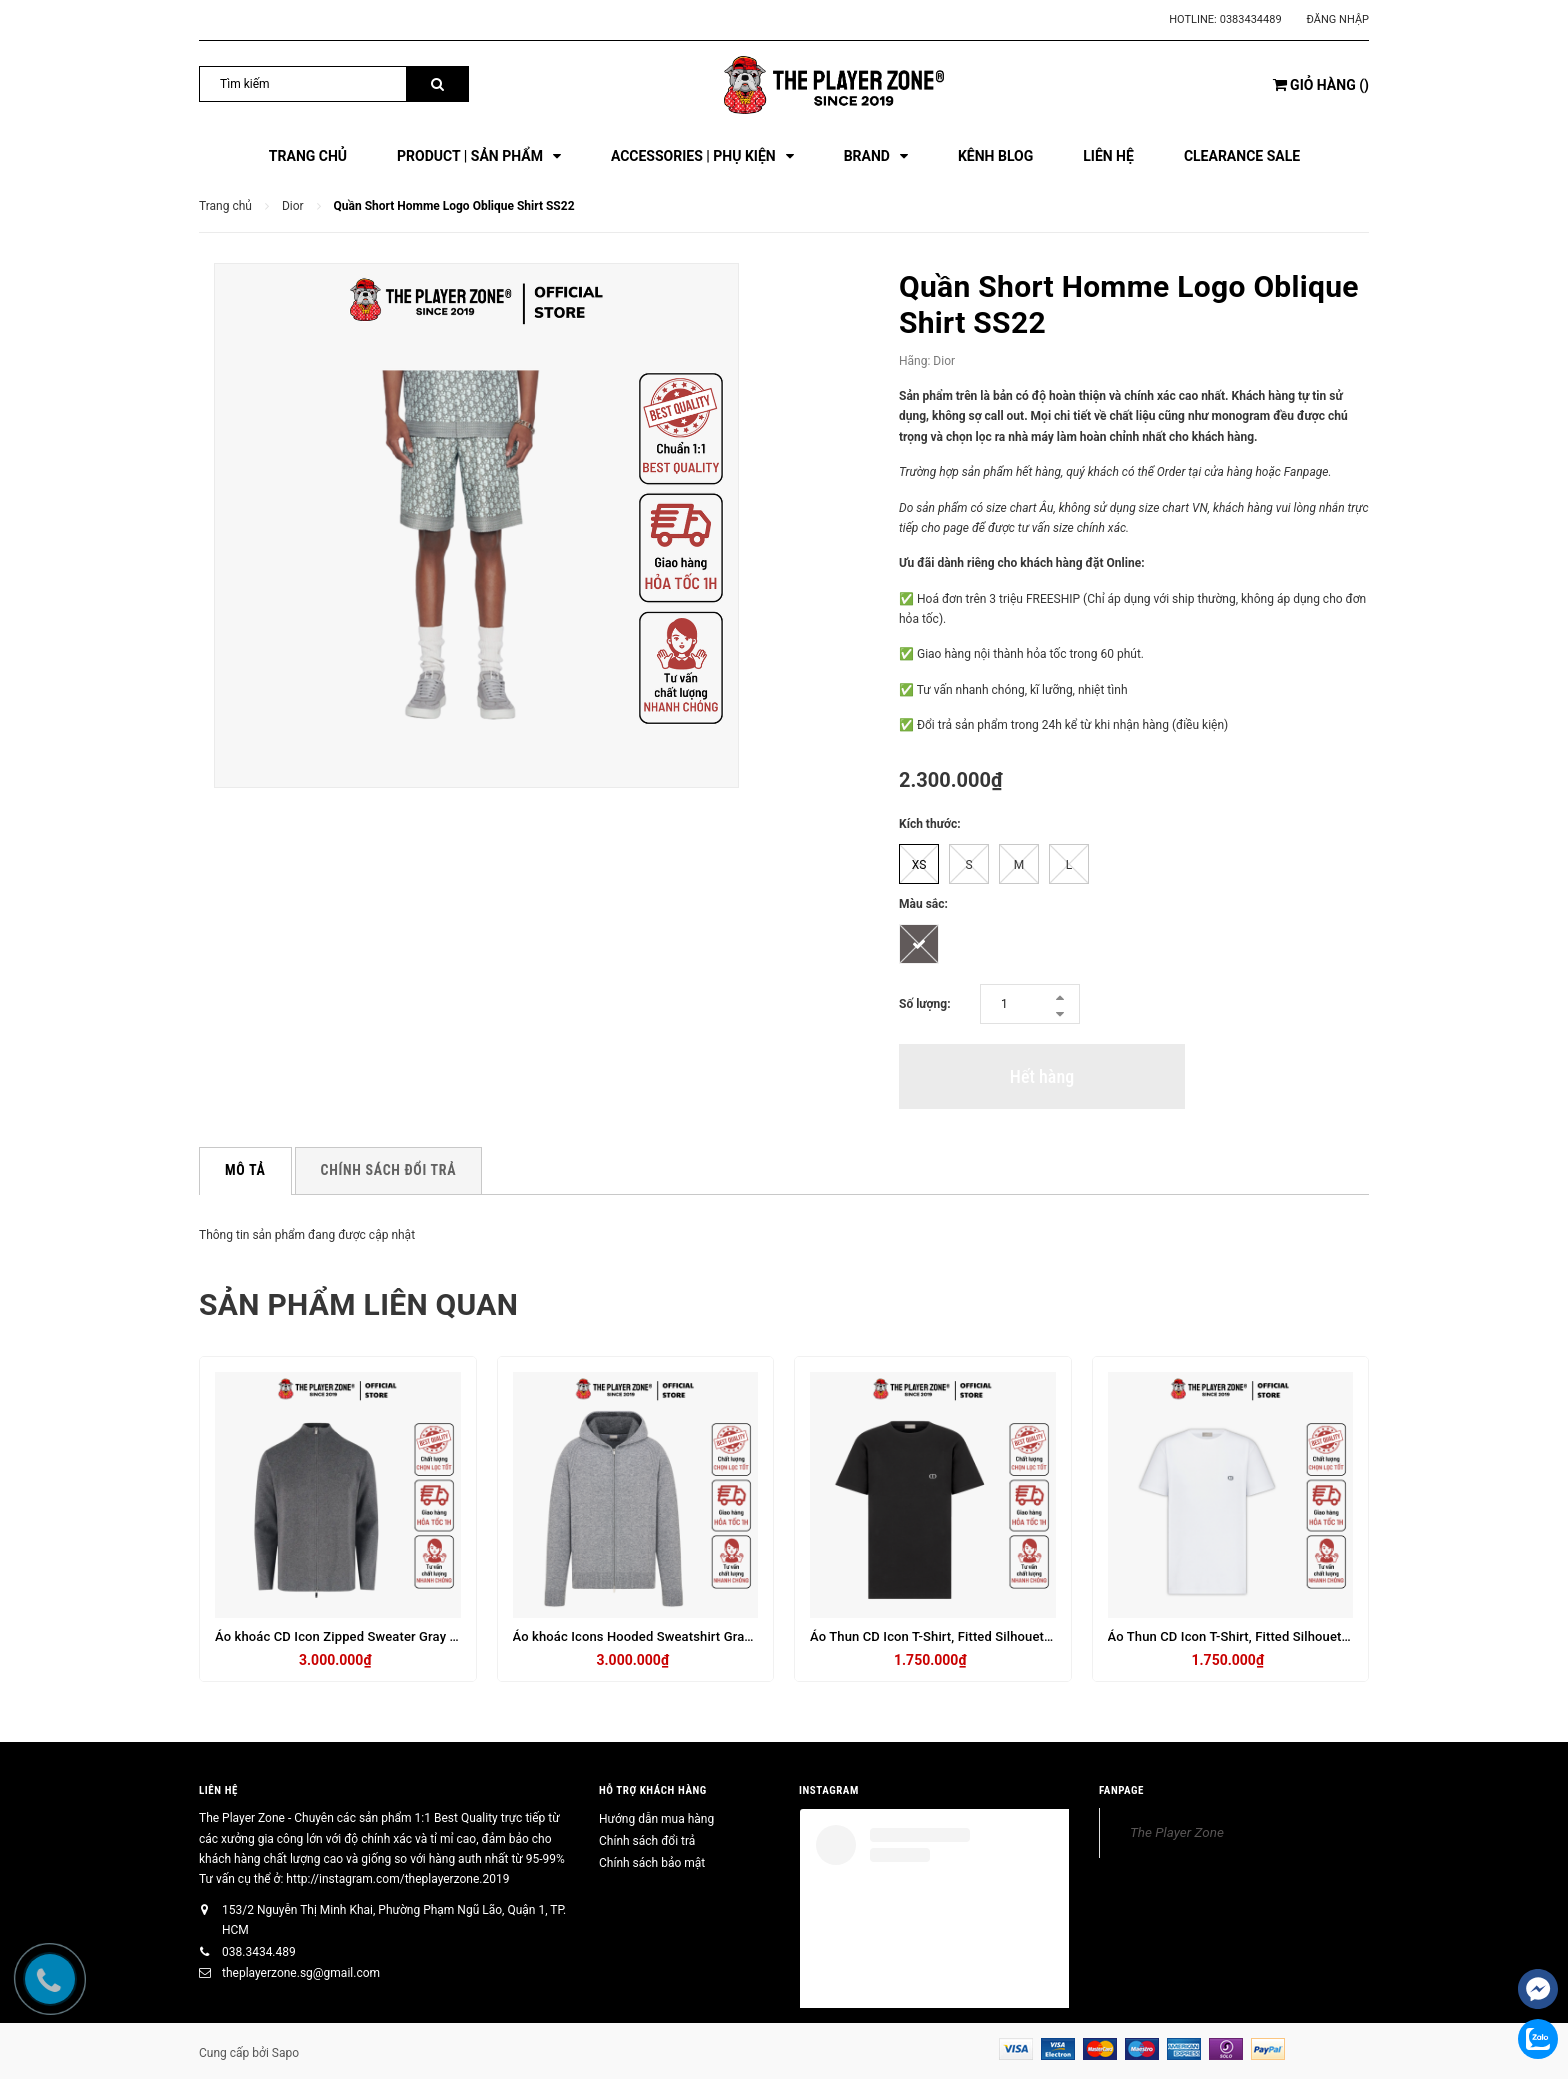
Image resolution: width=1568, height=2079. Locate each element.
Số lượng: (925, 1004)
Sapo (285, 2053)
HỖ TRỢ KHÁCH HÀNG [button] (653, 1790)
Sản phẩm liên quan (358, 1304)
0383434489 (1251, 19)
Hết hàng (1042, 1076)
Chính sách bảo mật (652, 1863)
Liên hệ (218, 1790)
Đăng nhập (1338, 19)
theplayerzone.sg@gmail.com (301, 1973)
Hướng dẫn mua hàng (656, 1819)
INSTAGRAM (829, 1790)
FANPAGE (1121, 1790)
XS (919, 865)
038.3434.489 (259, 1952)
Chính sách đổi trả (647, 1841)
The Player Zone (1177, 1832)
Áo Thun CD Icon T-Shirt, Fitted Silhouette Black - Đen (968, 1636)
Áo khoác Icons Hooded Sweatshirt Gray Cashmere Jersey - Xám (704, 1636)
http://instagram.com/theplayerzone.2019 (397, 1879)
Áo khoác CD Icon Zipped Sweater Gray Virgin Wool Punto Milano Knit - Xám (440, 1636)
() (1321, 85)
